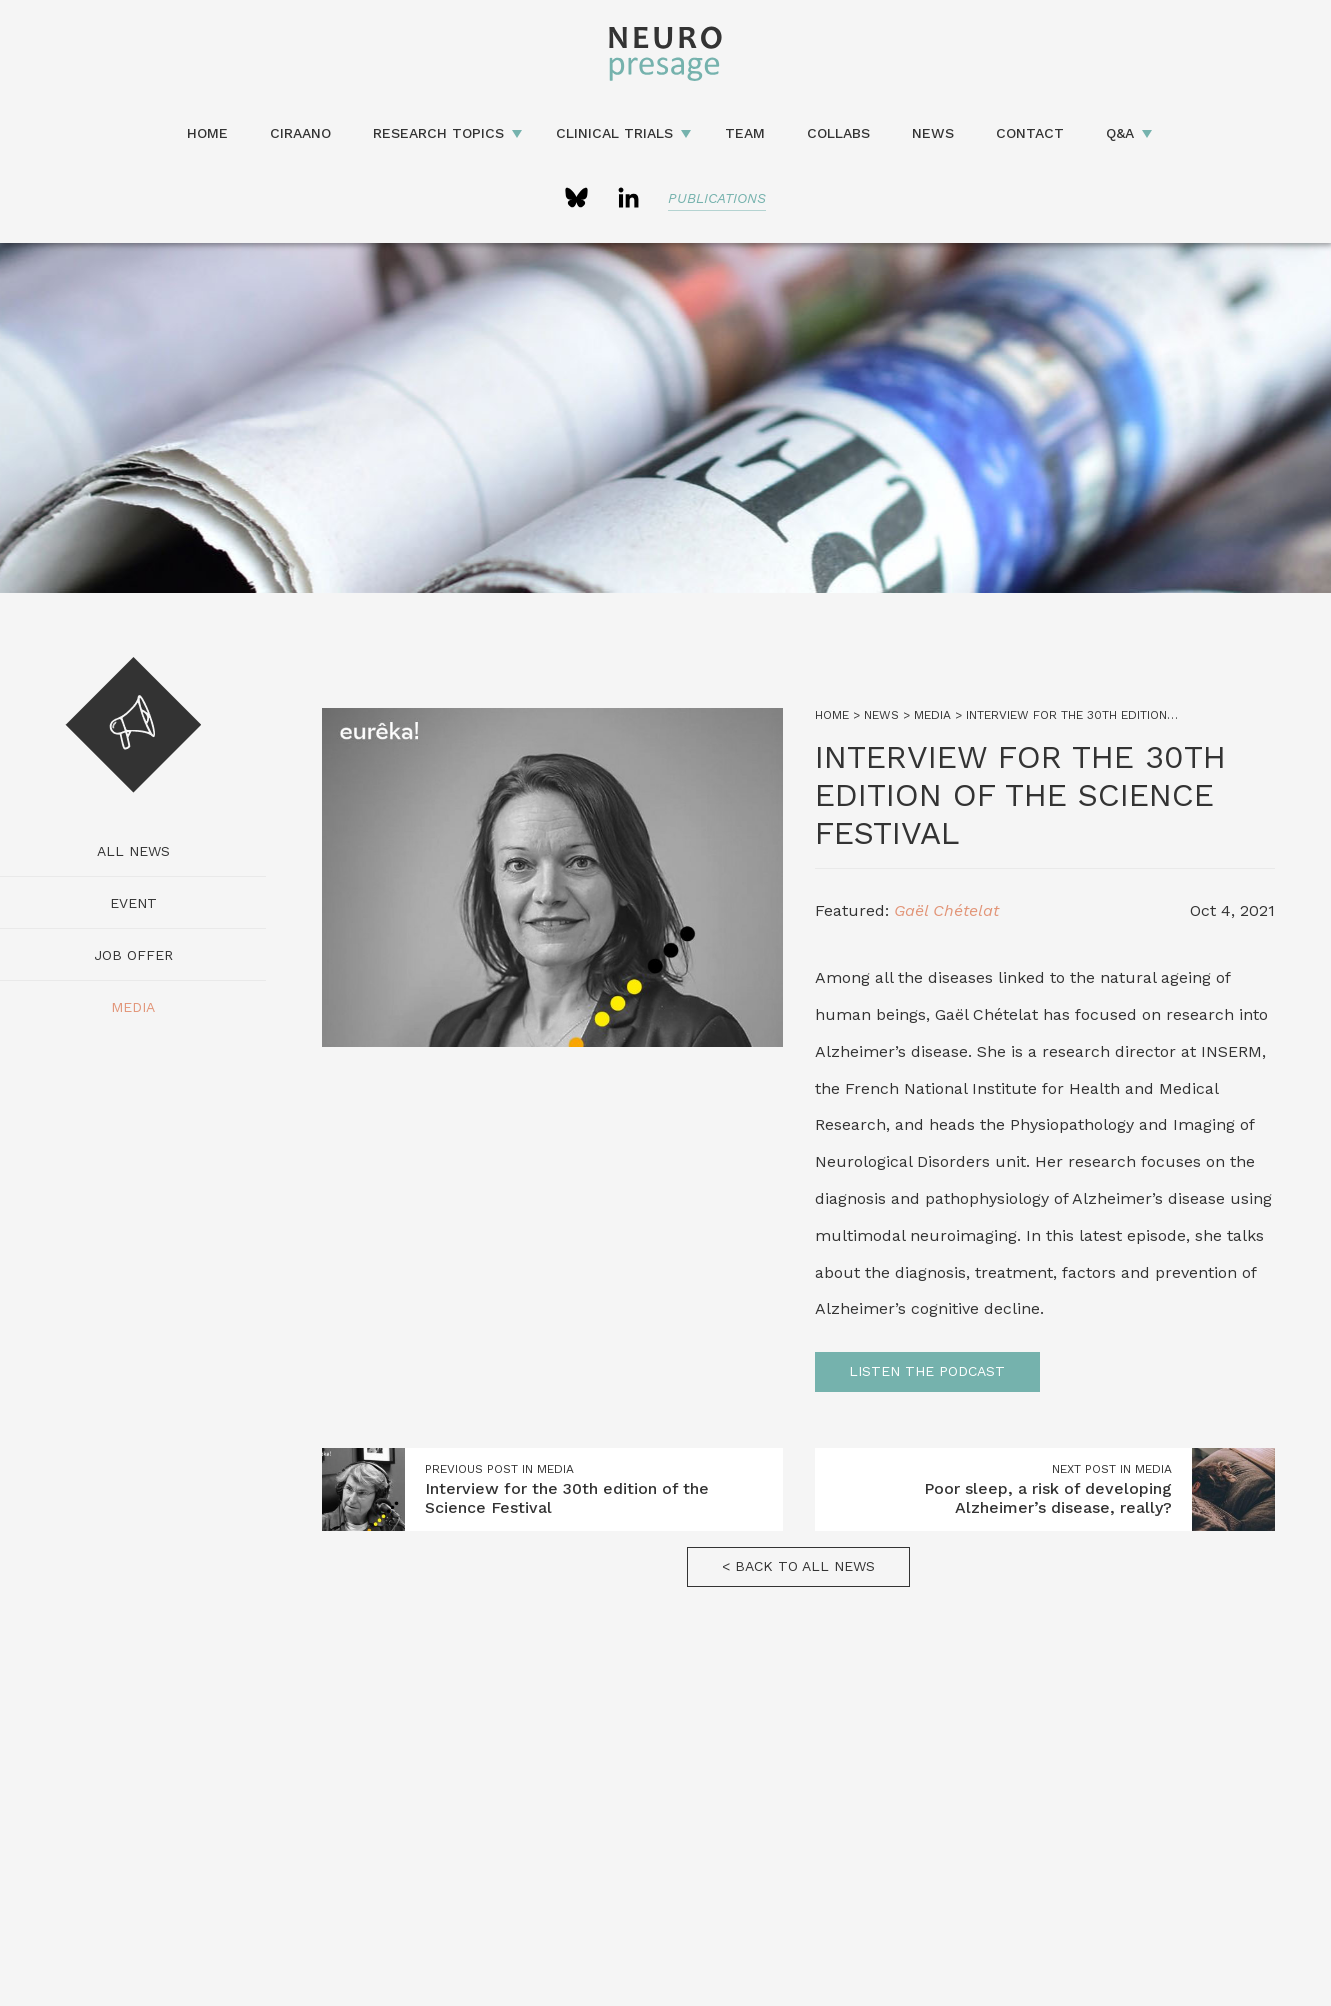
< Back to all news (798, 1566)
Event (133, 903)
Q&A (1120, 133)
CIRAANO (300, 133)
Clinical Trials (614, 133)
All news (133, 851)
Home (207, 133)
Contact (1030, 133)
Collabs (838, 133)
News (933, 133)
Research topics (438, 133)
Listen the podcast (927, 1371)
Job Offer (133, 955)
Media (133, 1007)
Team (745, 133)
